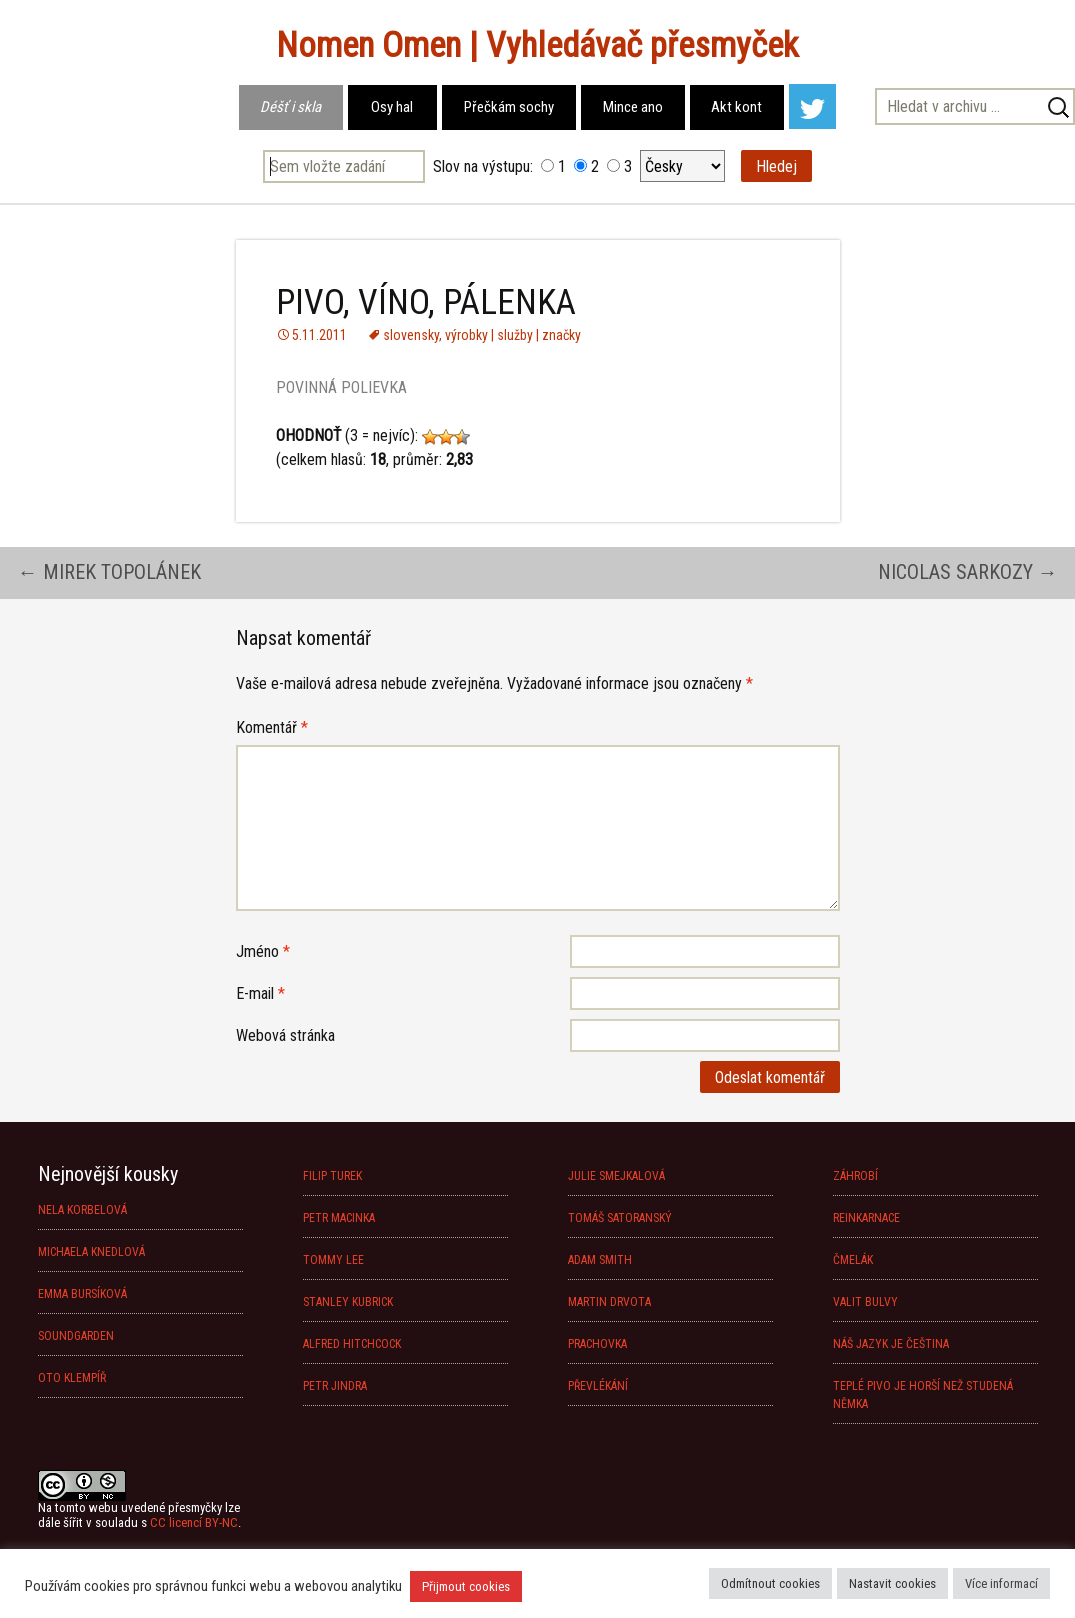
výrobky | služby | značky (513, 335)
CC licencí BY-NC (194, 1522)
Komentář (272, 727)
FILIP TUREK (332, 1176)
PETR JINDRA (335, 1386)
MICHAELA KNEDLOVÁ (91, 1252)
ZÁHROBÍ (855, 1176)
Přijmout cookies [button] (466, 1586)
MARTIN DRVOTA (609, 1302)
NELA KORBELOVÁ (82, 1210)
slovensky (411, 335)
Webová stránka (285, 1035)
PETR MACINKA (339, 1218)
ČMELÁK (853, 1260)
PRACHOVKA (597, 1344)
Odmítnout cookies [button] (770, 1583)
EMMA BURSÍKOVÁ (82, 1294)
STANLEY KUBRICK (348, 1302)
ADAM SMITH (600, 1260)
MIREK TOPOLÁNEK (109, 572)
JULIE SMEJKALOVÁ (616, 1176)
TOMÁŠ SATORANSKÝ (620, 1218)
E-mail (260, 993)
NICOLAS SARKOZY (968, 572)
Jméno (263, 951)
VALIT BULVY (865, 1302)
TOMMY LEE (333, 1260)
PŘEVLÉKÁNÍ (598, 1386)
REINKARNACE (866, 1218)
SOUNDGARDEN (76, 1336)
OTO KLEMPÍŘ (72, 1378)
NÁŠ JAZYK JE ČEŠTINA (891, 1344)
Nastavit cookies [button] (892, 1583)
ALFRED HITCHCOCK (352, 1344)
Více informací (1001, 1583)
